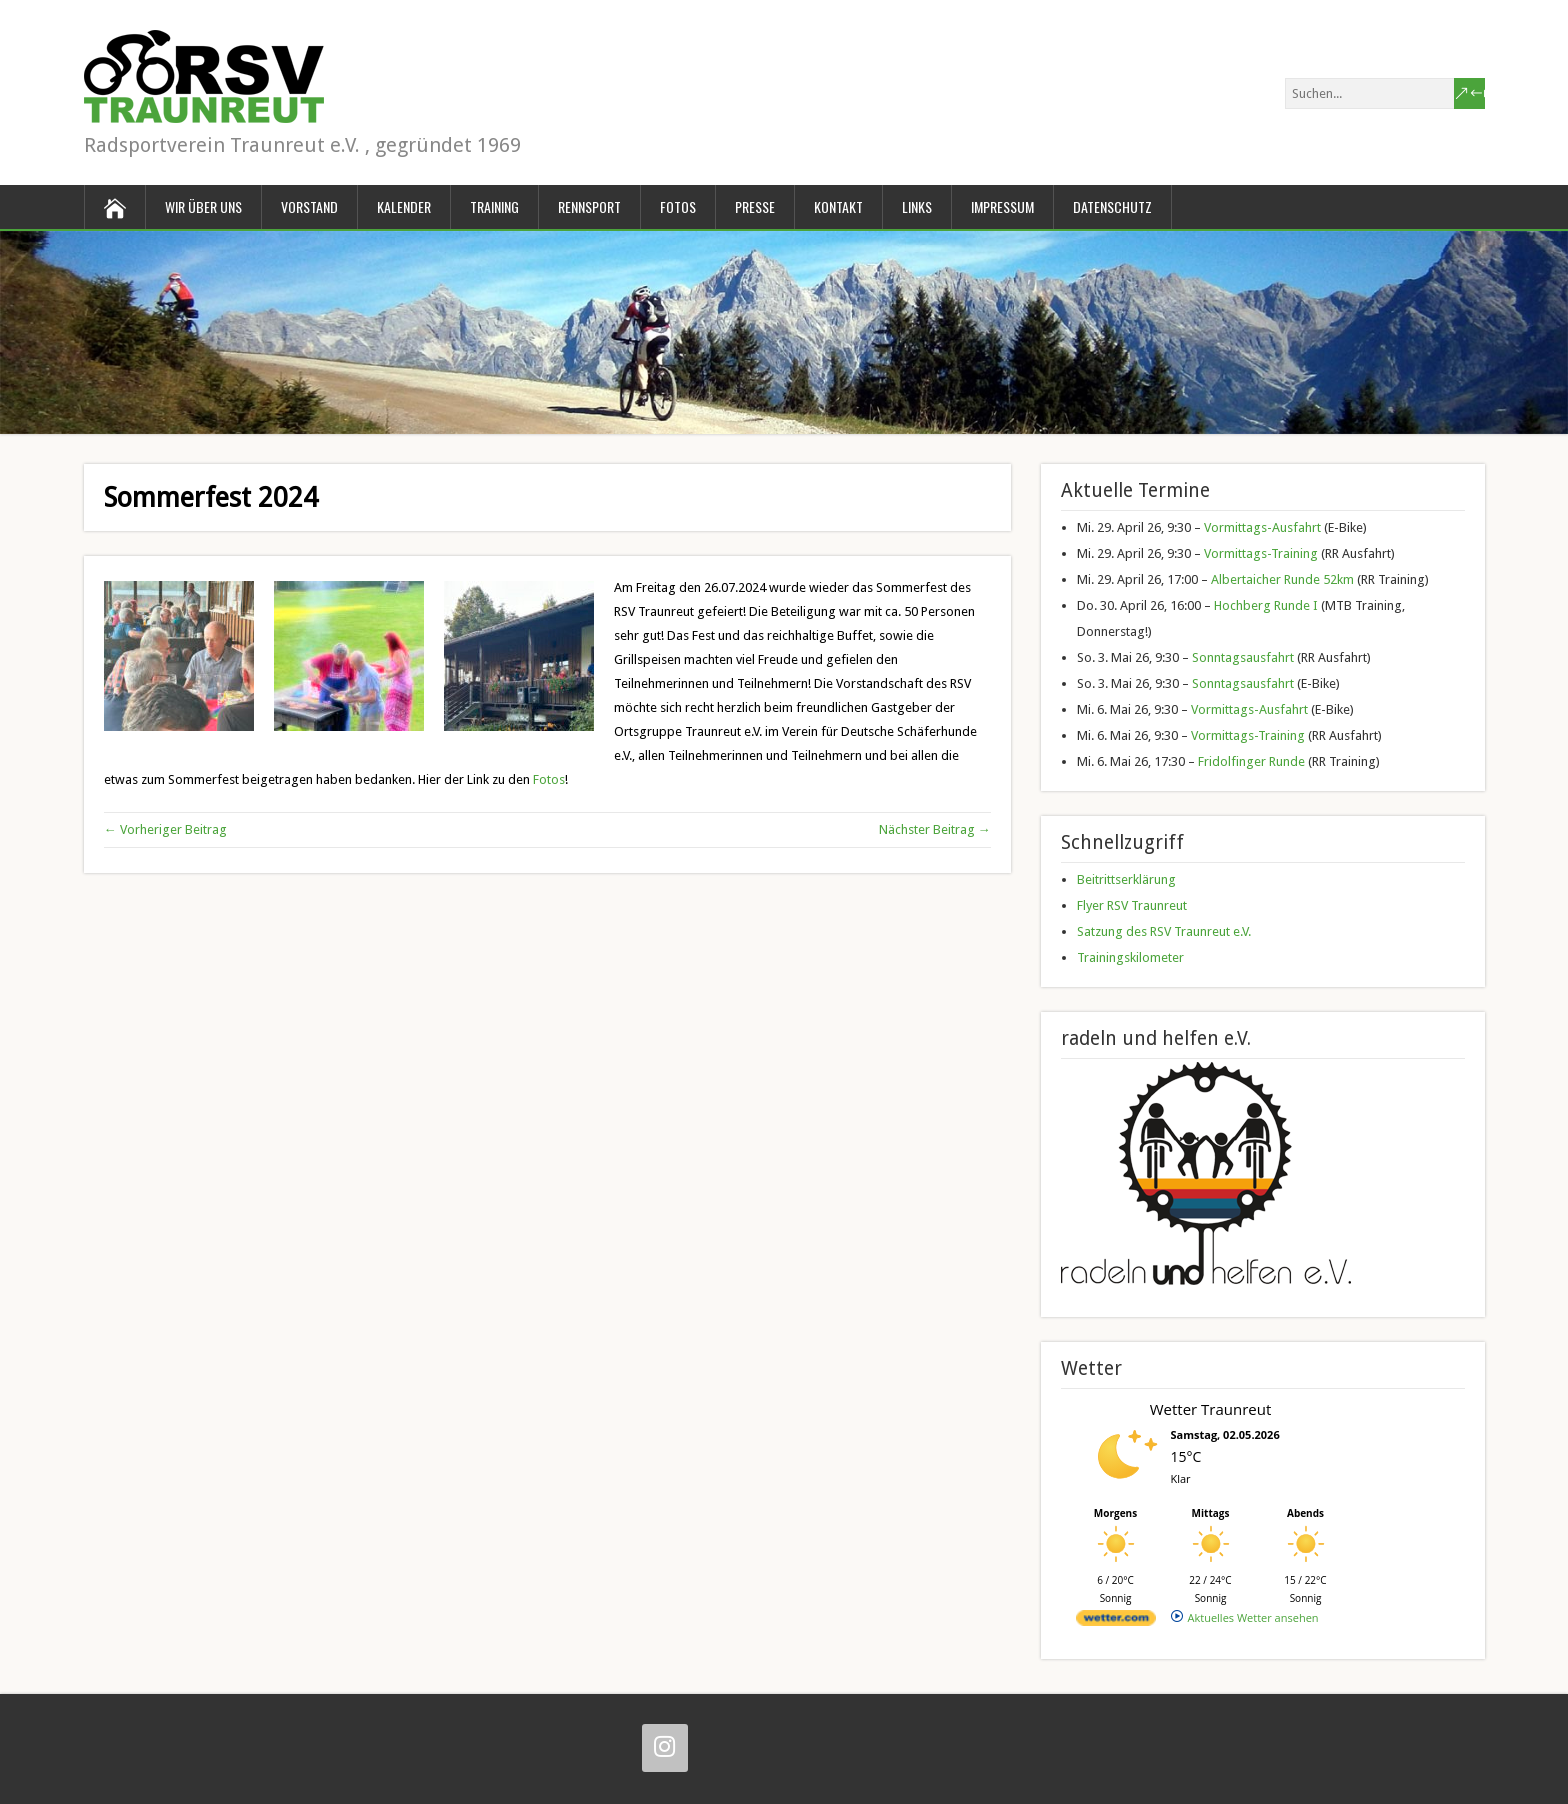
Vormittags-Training (1261, 553)
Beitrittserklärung (1126, 879)
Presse (755, 206)
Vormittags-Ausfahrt (1262, 527)
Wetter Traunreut (1211, 1409)
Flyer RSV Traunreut (1132, 905)
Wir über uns (203, 206)
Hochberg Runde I (1266, 605)
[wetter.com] (1116, 1621)
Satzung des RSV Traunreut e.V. (1164, 931)
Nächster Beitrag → (935, 829)
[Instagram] (665, 1748)
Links (917, 206)
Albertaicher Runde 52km (1282, 579)
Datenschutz (1112, 206)
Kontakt (838, 206)
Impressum (1002, 206)
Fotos (678, 206)
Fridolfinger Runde (1251, 761)
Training (494, 206)
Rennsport (589, 206)
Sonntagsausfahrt (1243, 657)
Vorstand (309, 206)
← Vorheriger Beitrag (165, 829)
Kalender (404, 206)
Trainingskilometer (1130, 957)
